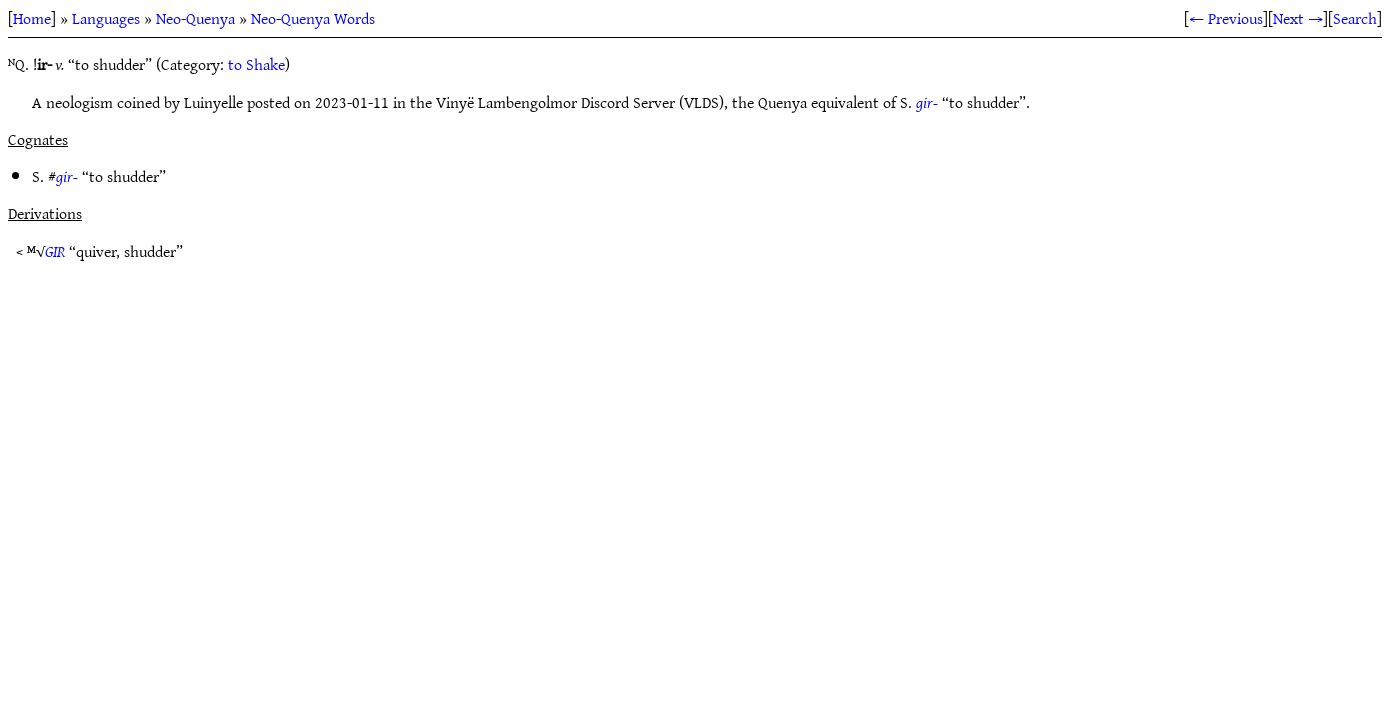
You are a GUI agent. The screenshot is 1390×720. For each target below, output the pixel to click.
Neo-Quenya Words (313, 18)
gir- (927, 102)
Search (1355, 18)
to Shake (256, 64)
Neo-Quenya (195, 18)
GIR (55, 251)
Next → (1298, 18)
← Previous (1226, 18)
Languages (106, 18)
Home (32, 18)
